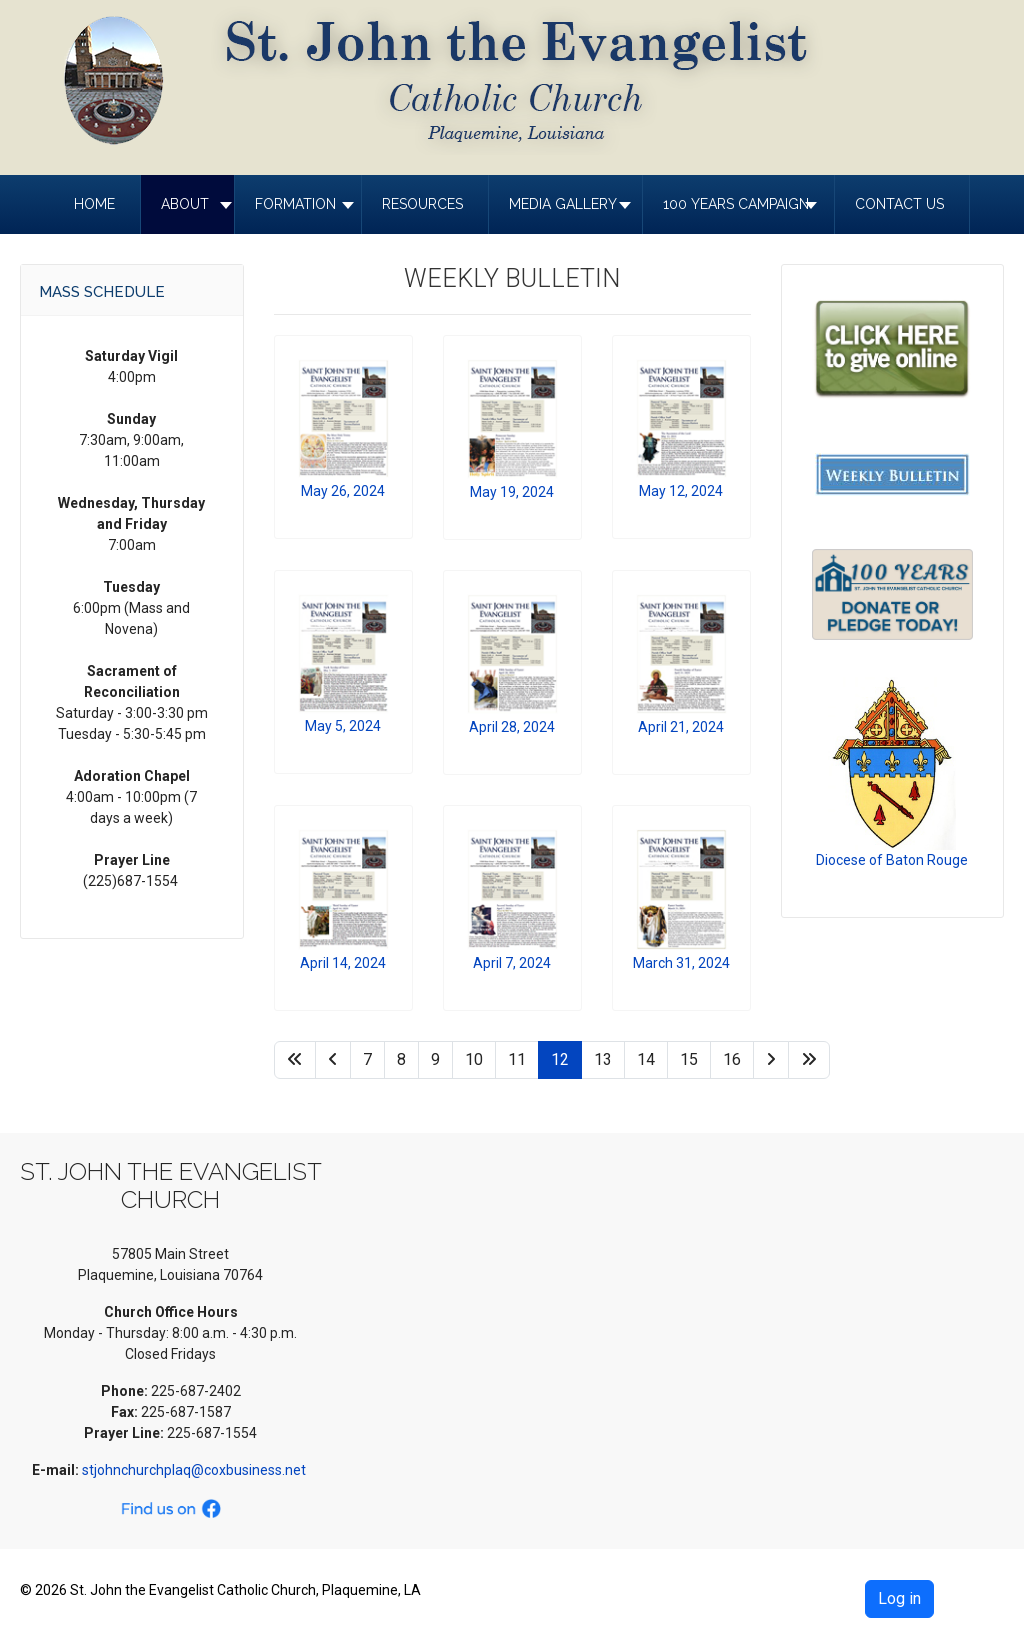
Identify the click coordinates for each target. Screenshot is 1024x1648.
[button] (187, 204)
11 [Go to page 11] (517, 1059)
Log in (899, 1598)
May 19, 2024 (512, 492)
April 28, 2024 (512, 727)
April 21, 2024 (681, 727)
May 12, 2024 (681, 491)
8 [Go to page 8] (401, 1059)
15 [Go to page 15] (689, 1059)
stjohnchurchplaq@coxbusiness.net (195, 1470)
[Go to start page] (295, 1060)
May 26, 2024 (343, 491)
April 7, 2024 (512, 963)
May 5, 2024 (343, 726)
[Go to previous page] (333, 1060)
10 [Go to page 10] (474, 1059)
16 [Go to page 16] (732, 1059)
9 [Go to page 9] (435, 1059)
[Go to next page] (771, 1060)
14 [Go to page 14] (646, 1059)
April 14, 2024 (343, 963)
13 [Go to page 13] (603, 1059)
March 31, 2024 (681, 963)
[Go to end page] (809, 1060)
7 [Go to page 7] (367, 1059)
